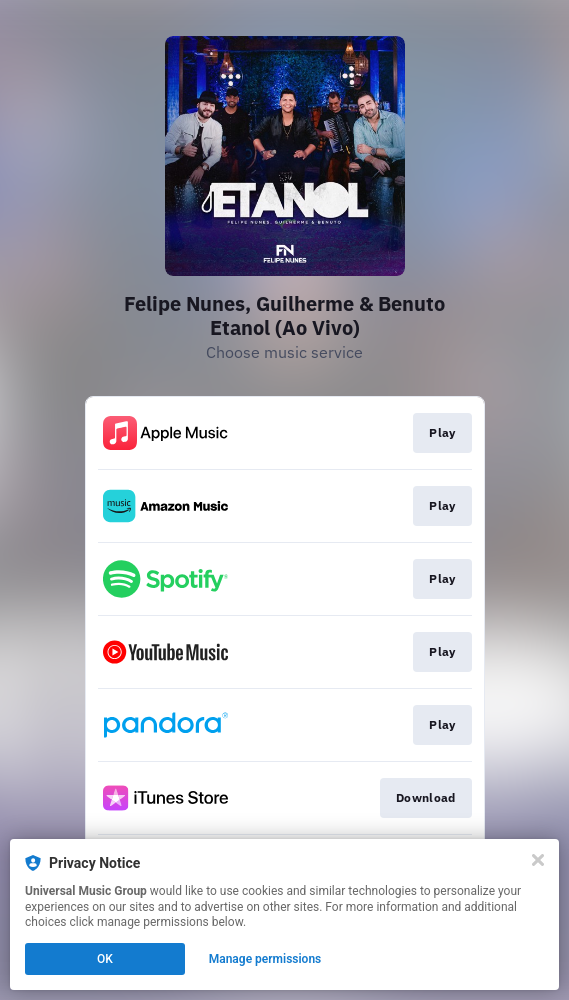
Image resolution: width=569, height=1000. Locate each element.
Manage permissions (265, 959)
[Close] (538, 860)
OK (105, 959)
